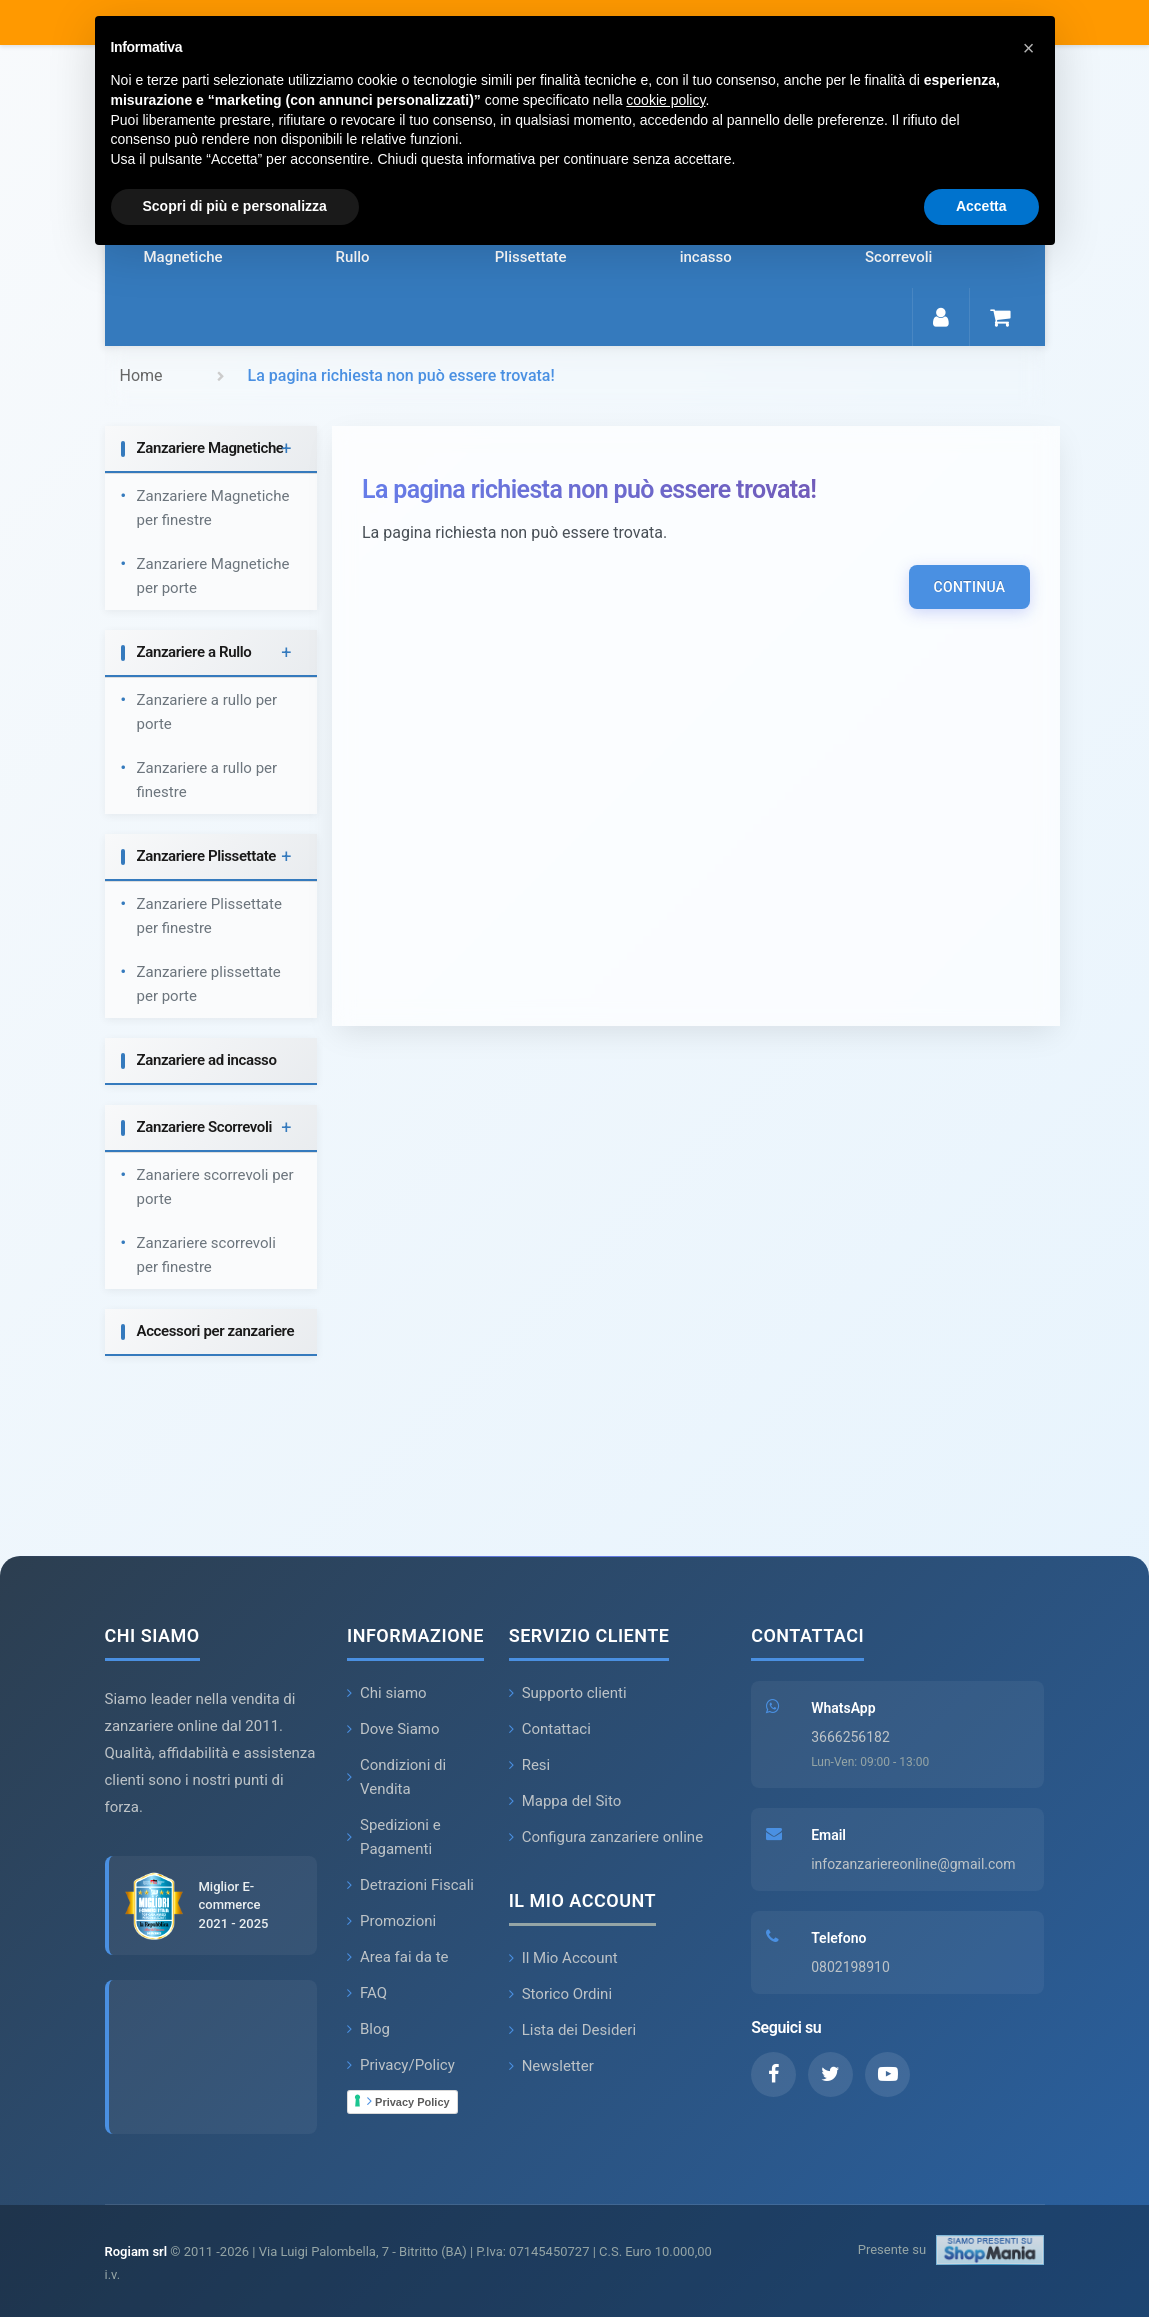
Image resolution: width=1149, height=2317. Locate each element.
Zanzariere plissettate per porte (209, 984)
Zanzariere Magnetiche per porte (213, 576)
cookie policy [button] (665, 100)
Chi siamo (387, 1693)
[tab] (211, 449)
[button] (1029, 48)
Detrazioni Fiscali (410, 1885)
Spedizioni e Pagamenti (394, 1837)
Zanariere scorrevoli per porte (215, 1187)
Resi (530, 1765)
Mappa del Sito (565, 1801)
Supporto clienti (568, 1693)
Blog (368, 2029)
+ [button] (286, 448)
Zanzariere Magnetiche (210, 448)
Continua (969, 587)
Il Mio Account (563, 1958)
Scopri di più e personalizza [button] (235, 206)
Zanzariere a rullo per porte (207, 712)
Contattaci (550, 1729)
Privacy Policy (408, 2101)
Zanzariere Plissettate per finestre (209, 916)
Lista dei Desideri (572, 2030)
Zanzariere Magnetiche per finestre (213, 508)
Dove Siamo (393, 1729)
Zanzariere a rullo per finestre (207, 780)
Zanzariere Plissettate (207, 856)
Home (141, 375)
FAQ (367, 1993)
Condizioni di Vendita (396, 1777)
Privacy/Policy (401, 2065)
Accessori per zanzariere (216, 1331)
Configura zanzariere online (606, 1837)
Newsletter (551, 2066)
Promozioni (391, 1921)
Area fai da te (398, 1957)
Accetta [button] (981, 206)
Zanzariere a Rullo (194, 652)
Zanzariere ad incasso (207, 1060)
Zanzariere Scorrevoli (205, 1127)
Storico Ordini (560, 1994)
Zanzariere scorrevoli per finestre (206, 1255)
